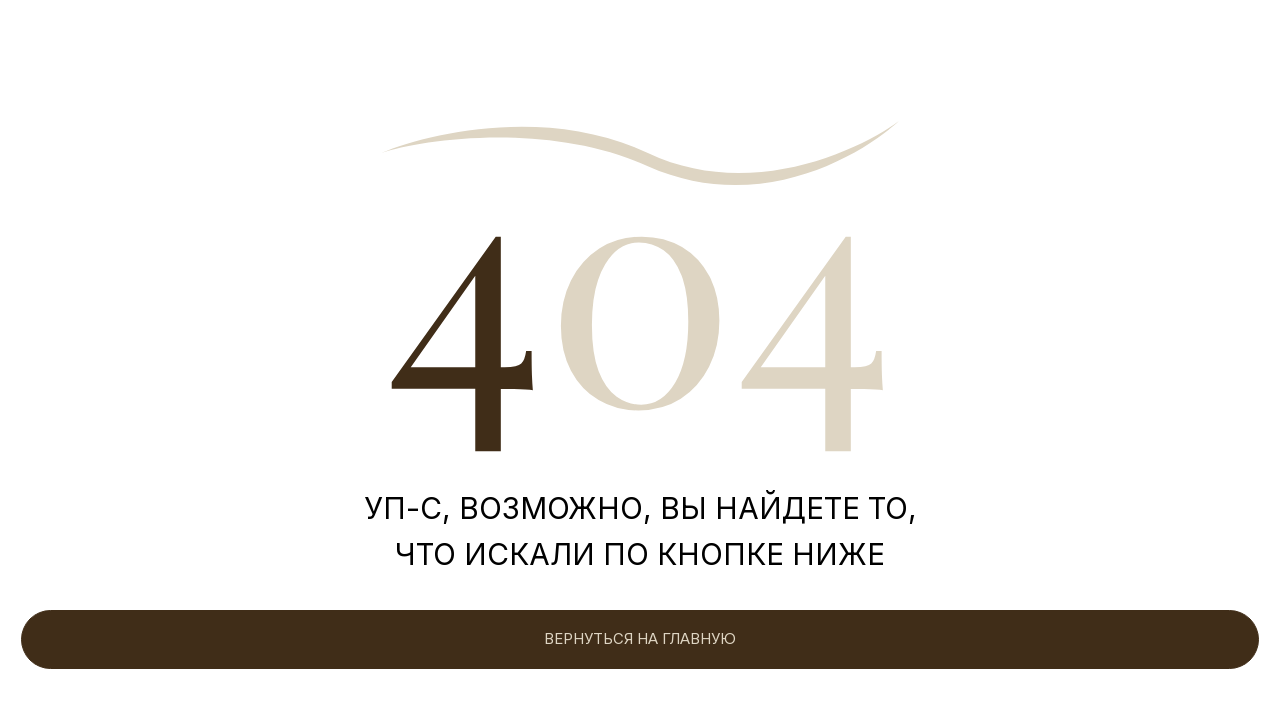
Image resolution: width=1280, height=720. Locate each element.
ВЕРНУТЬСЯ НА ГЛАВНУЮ (640, 639)
